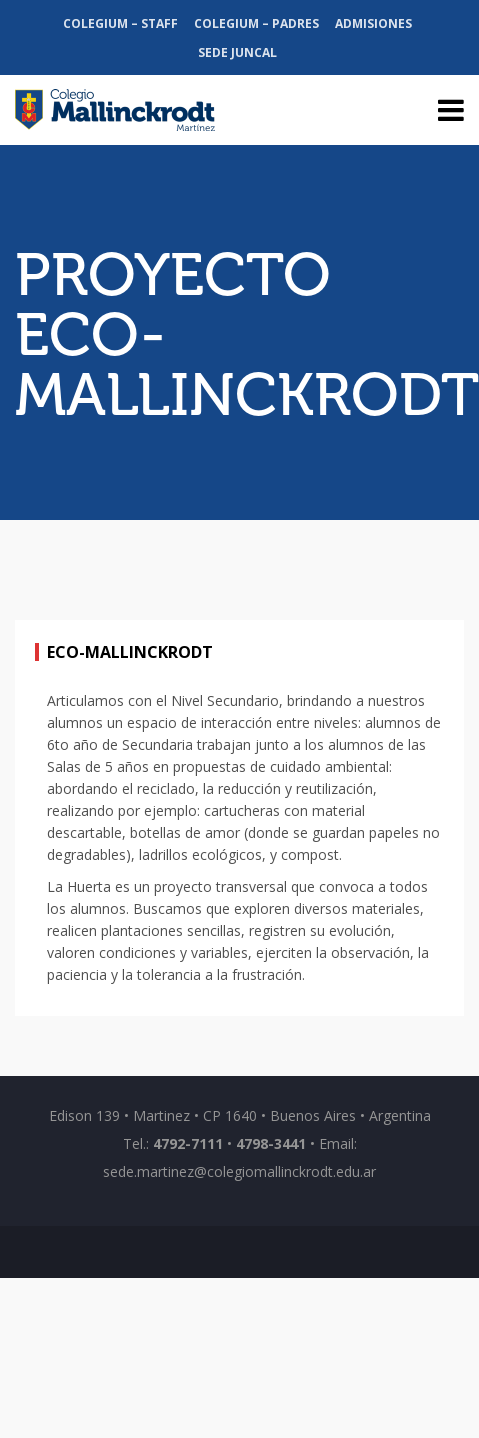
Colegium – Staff (120, 23)
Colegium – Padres (256, 23)
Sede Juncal (237, 52)
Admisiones (373, 23)
